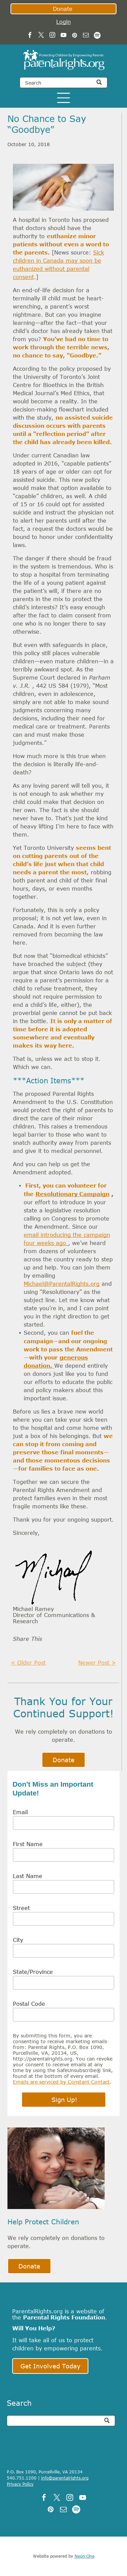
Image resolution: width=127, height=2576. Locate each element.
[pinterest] (74, 36)
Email (20, 1812)
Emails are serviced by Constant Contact (61, 2082)
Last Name (27, 1876)
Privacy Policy (20, 2484)
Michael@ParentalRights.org (62, 1284)
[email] (86, 36)
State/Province (33, 1972)
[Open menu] (63, 97)
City (18, 1940)
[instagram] (52, 36)
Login (63, 22)
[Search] (63, 82)
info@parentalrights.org (64, 2477)
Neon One (84, 2556)
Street (21, 1908)
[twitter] (41, 36)
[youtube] (63, 36)
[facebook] (30, 36)
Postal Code (29, 2004)
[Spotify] (97, 36)
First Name (28, 1844)
